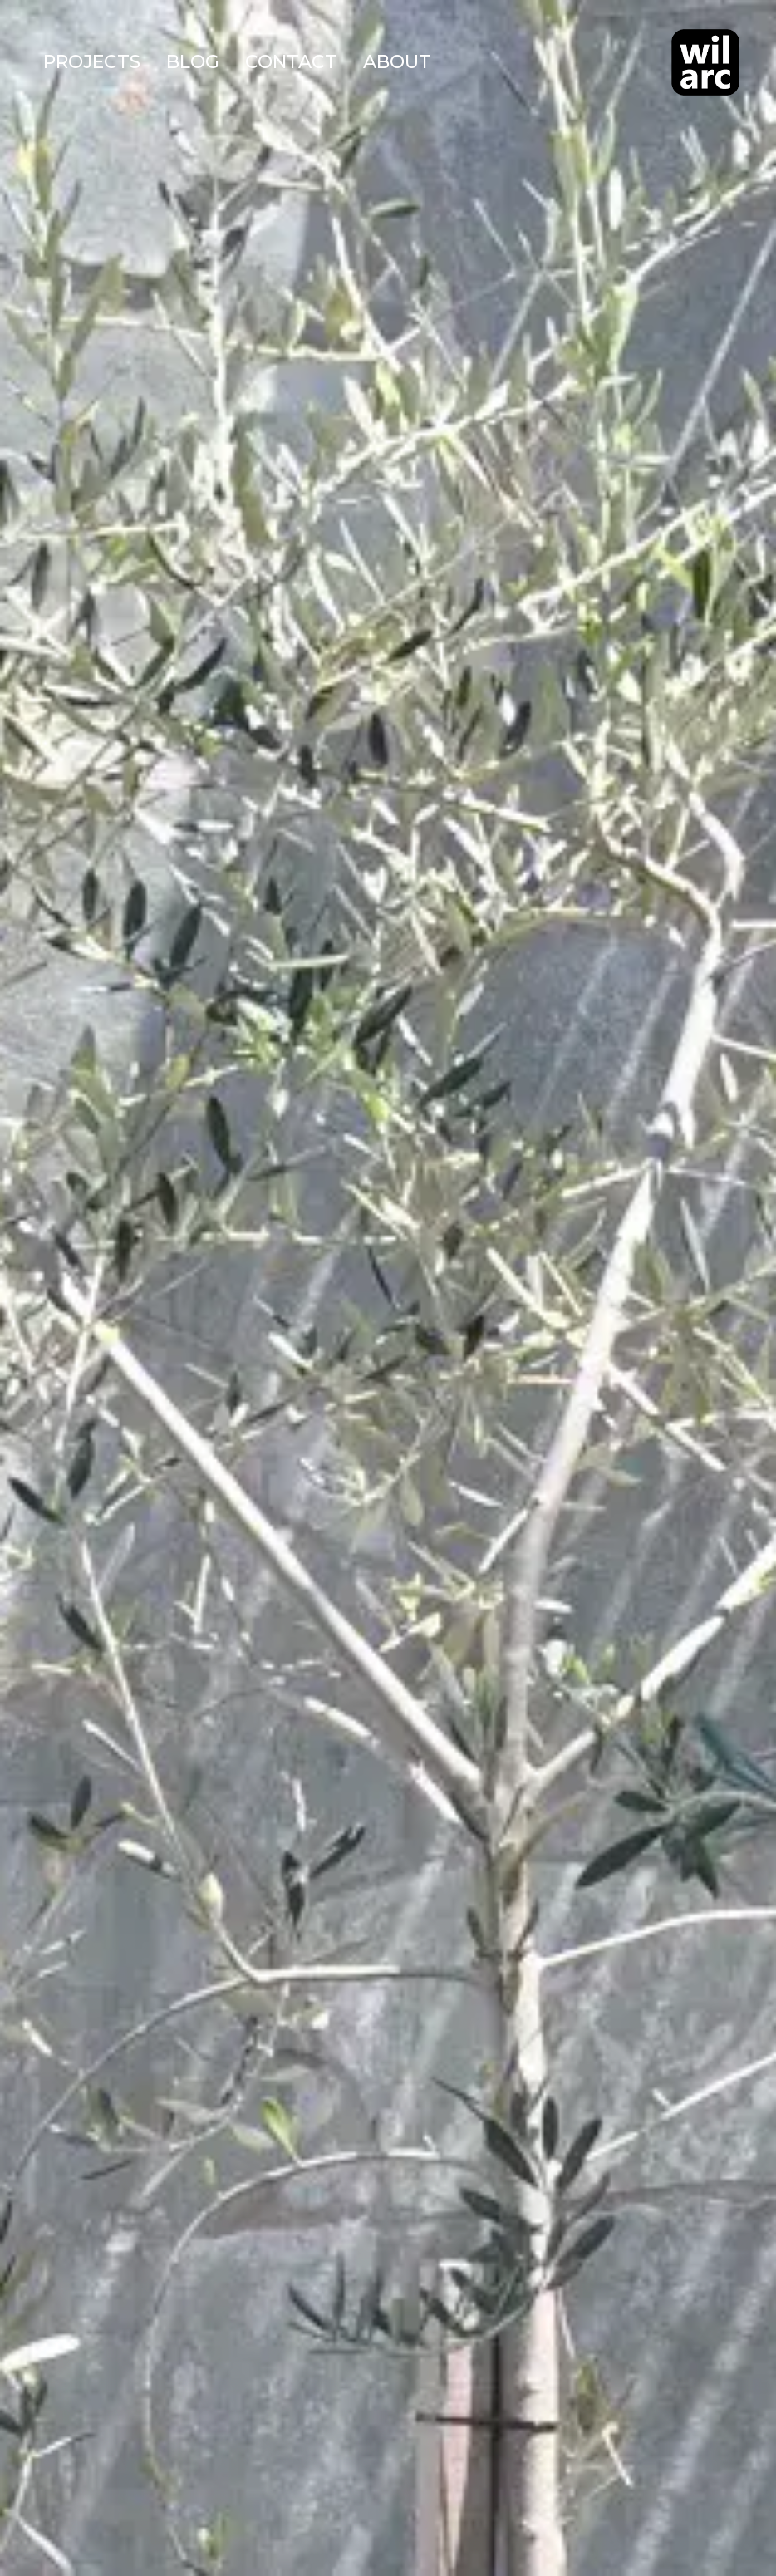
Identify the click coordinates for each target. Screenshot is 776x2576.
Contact (291, 62)
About (397, 62)
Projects (91, 62)
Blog (192, 62)
